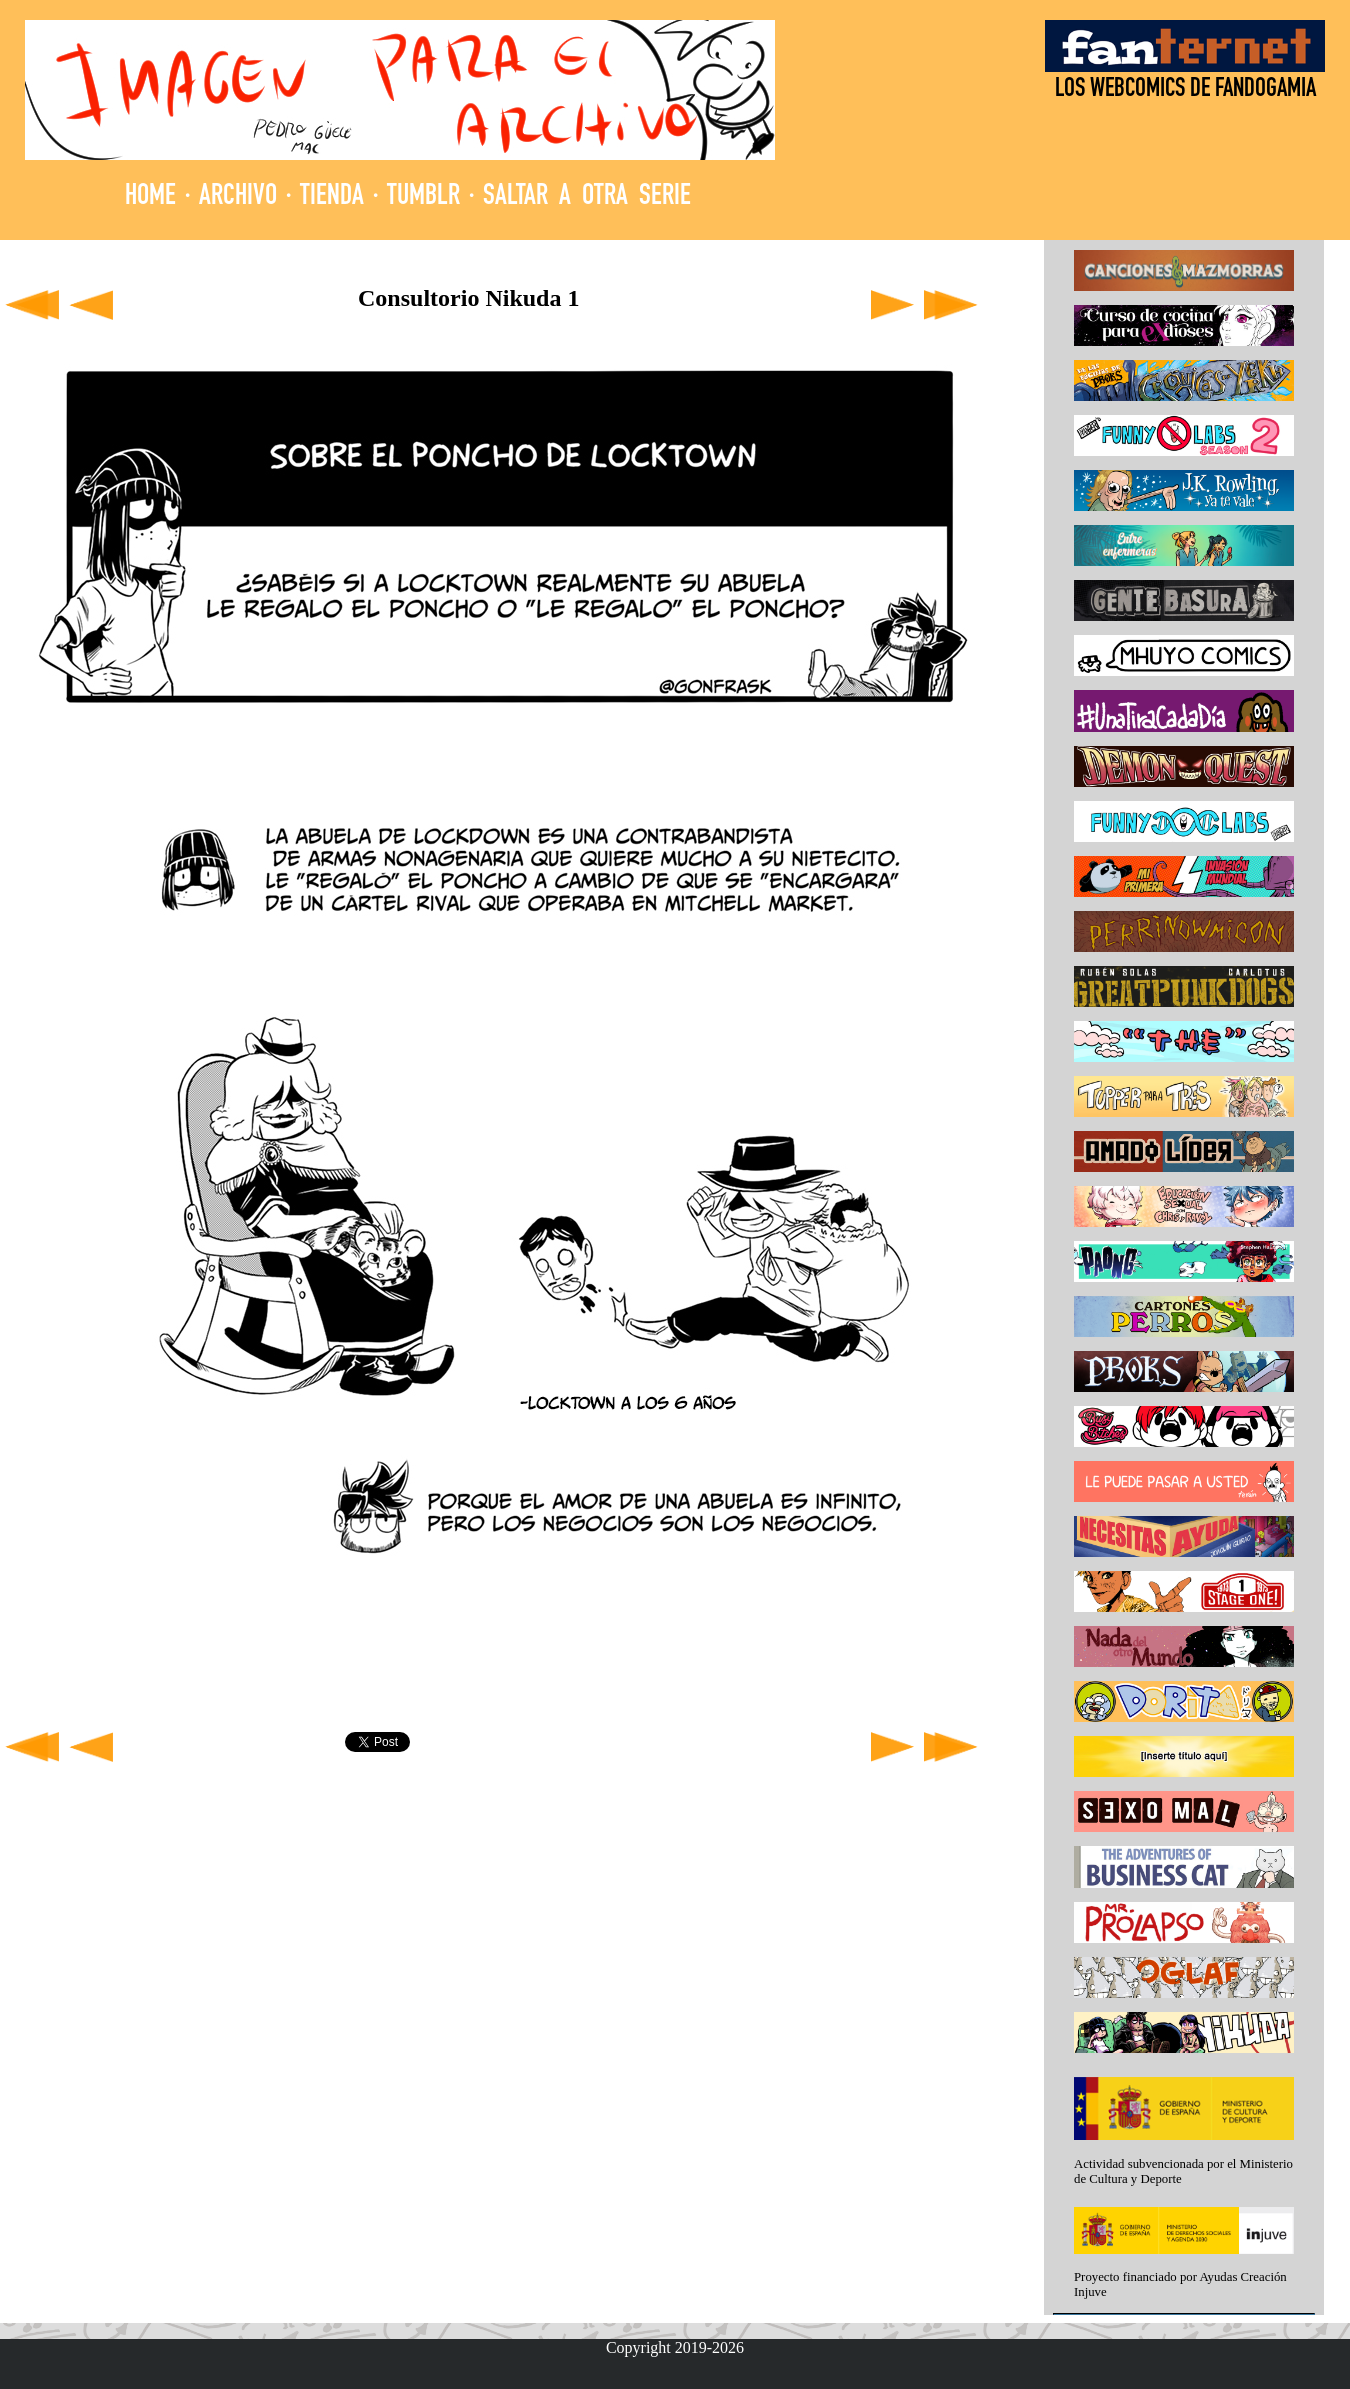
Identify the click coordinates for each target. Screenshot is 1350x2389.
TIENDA (332, 197)
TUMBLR (423, 197)
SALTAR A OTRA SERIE (587, 197)
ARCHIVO (238, 197)
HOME (150, 197)
